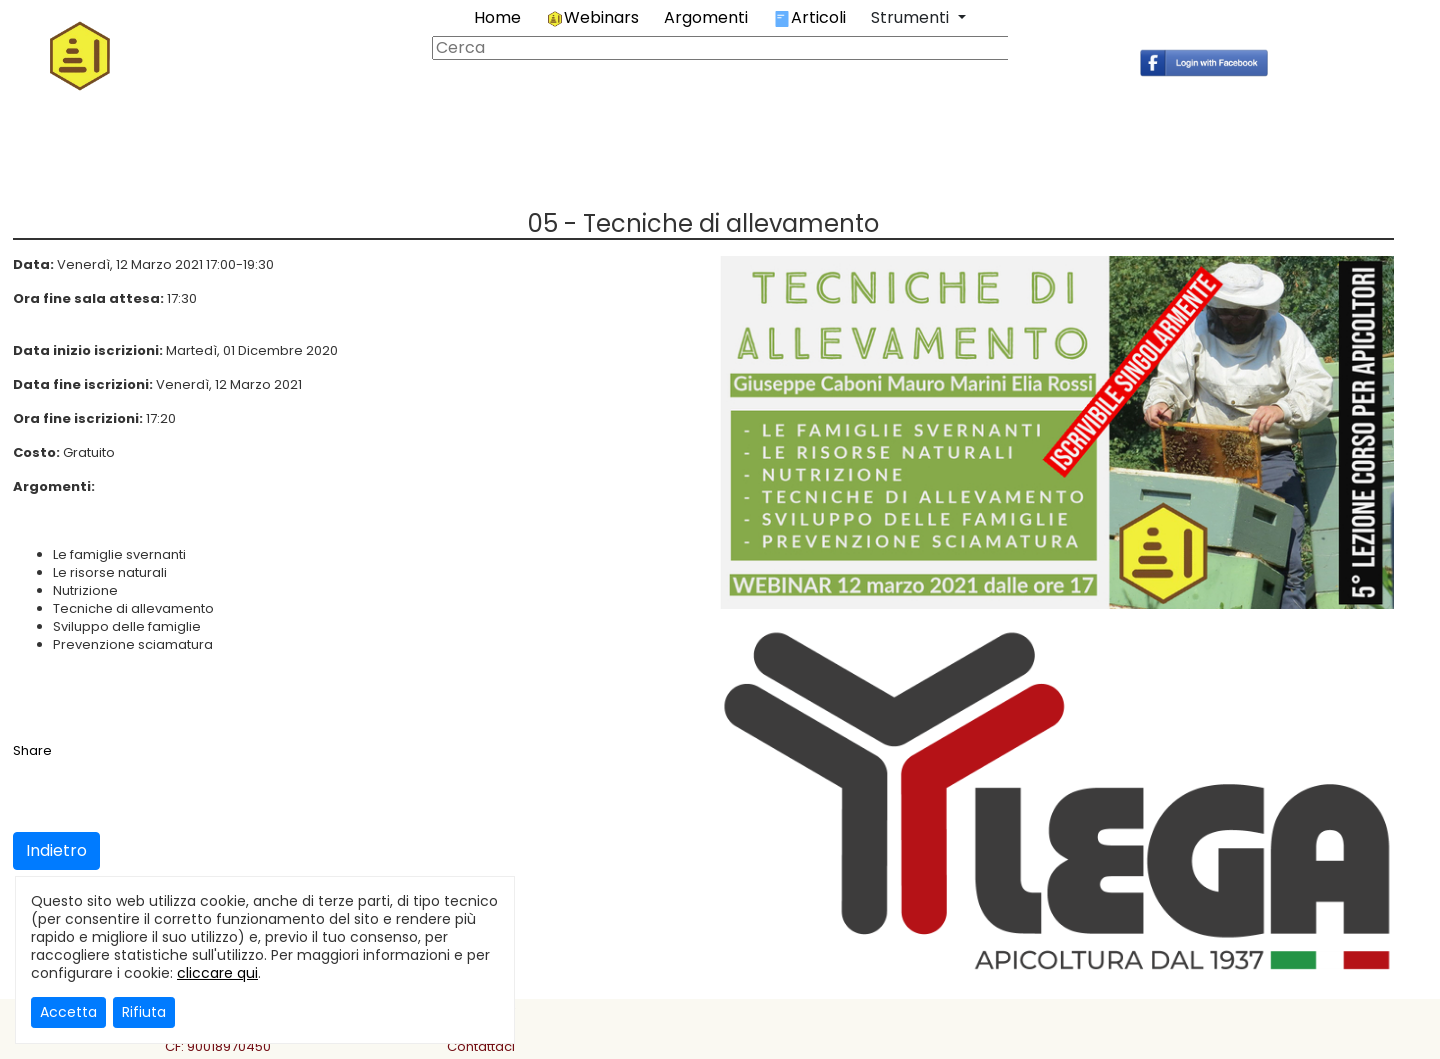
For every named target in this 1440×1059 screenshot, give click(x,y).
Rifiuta (144, 1012)
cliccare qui (217, 973)
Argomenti (706, 17)
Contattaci (481, 1046)
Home (497, 17)
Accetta (68, 1012)
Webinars (592, 17)
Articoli (809, 17)
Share (32, 750)
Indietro (56, 850)
